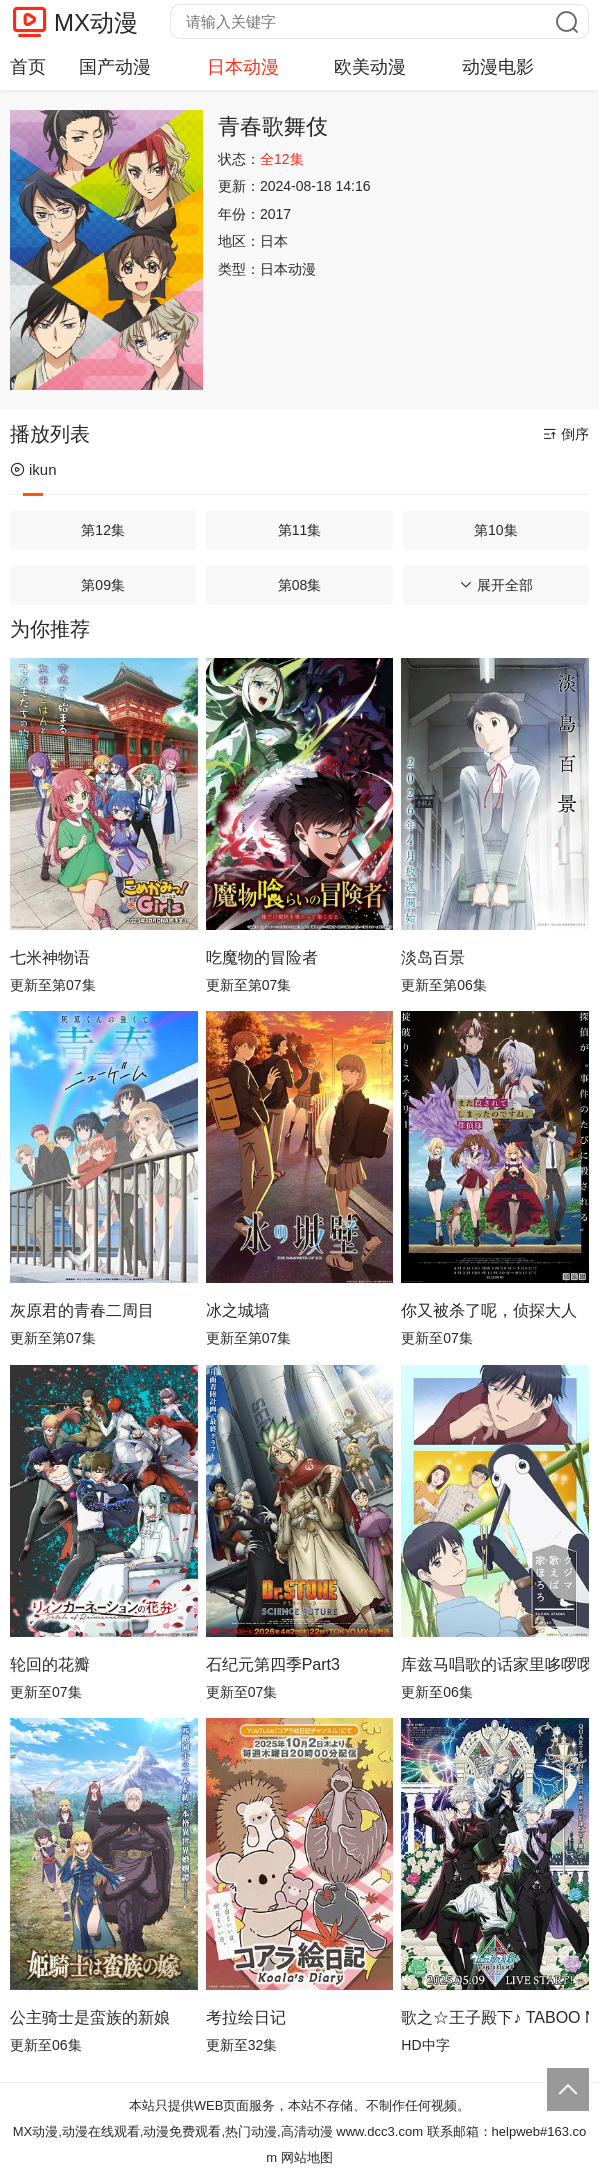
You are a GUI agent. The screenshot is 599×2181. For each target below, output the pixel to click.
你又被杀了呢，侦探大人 (489, 1310)
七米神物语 (50, 957)
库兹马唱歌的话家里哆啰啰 (495, 1664)
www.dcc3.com (379, 2131)
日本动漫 (243, 67)
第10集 (496, 530)
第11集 (300, 530)
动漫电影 (498, 67)
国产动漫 (115, 67)
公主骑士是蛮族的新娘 (90, 2017)
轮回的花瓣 (50, 1664)
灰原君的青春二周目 (82, 1310)
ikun (33, 469)
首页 (28, 67)
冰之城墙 (238, 1310)
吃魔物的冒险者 (262, 957)
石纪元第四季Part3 (273, 1664)
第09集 (103, 585)
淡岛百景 (433, 957)
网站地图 (307, 2157)
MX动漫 (96, 22)
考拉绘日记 (246, 2017)
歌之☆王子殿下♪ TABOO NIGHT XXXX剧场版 (495, 2017)
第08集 (300, 585)
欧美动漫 (370, 67)
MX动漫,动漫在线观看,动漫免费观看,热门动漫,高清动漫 (173, 2131)
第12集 (103, 530)
